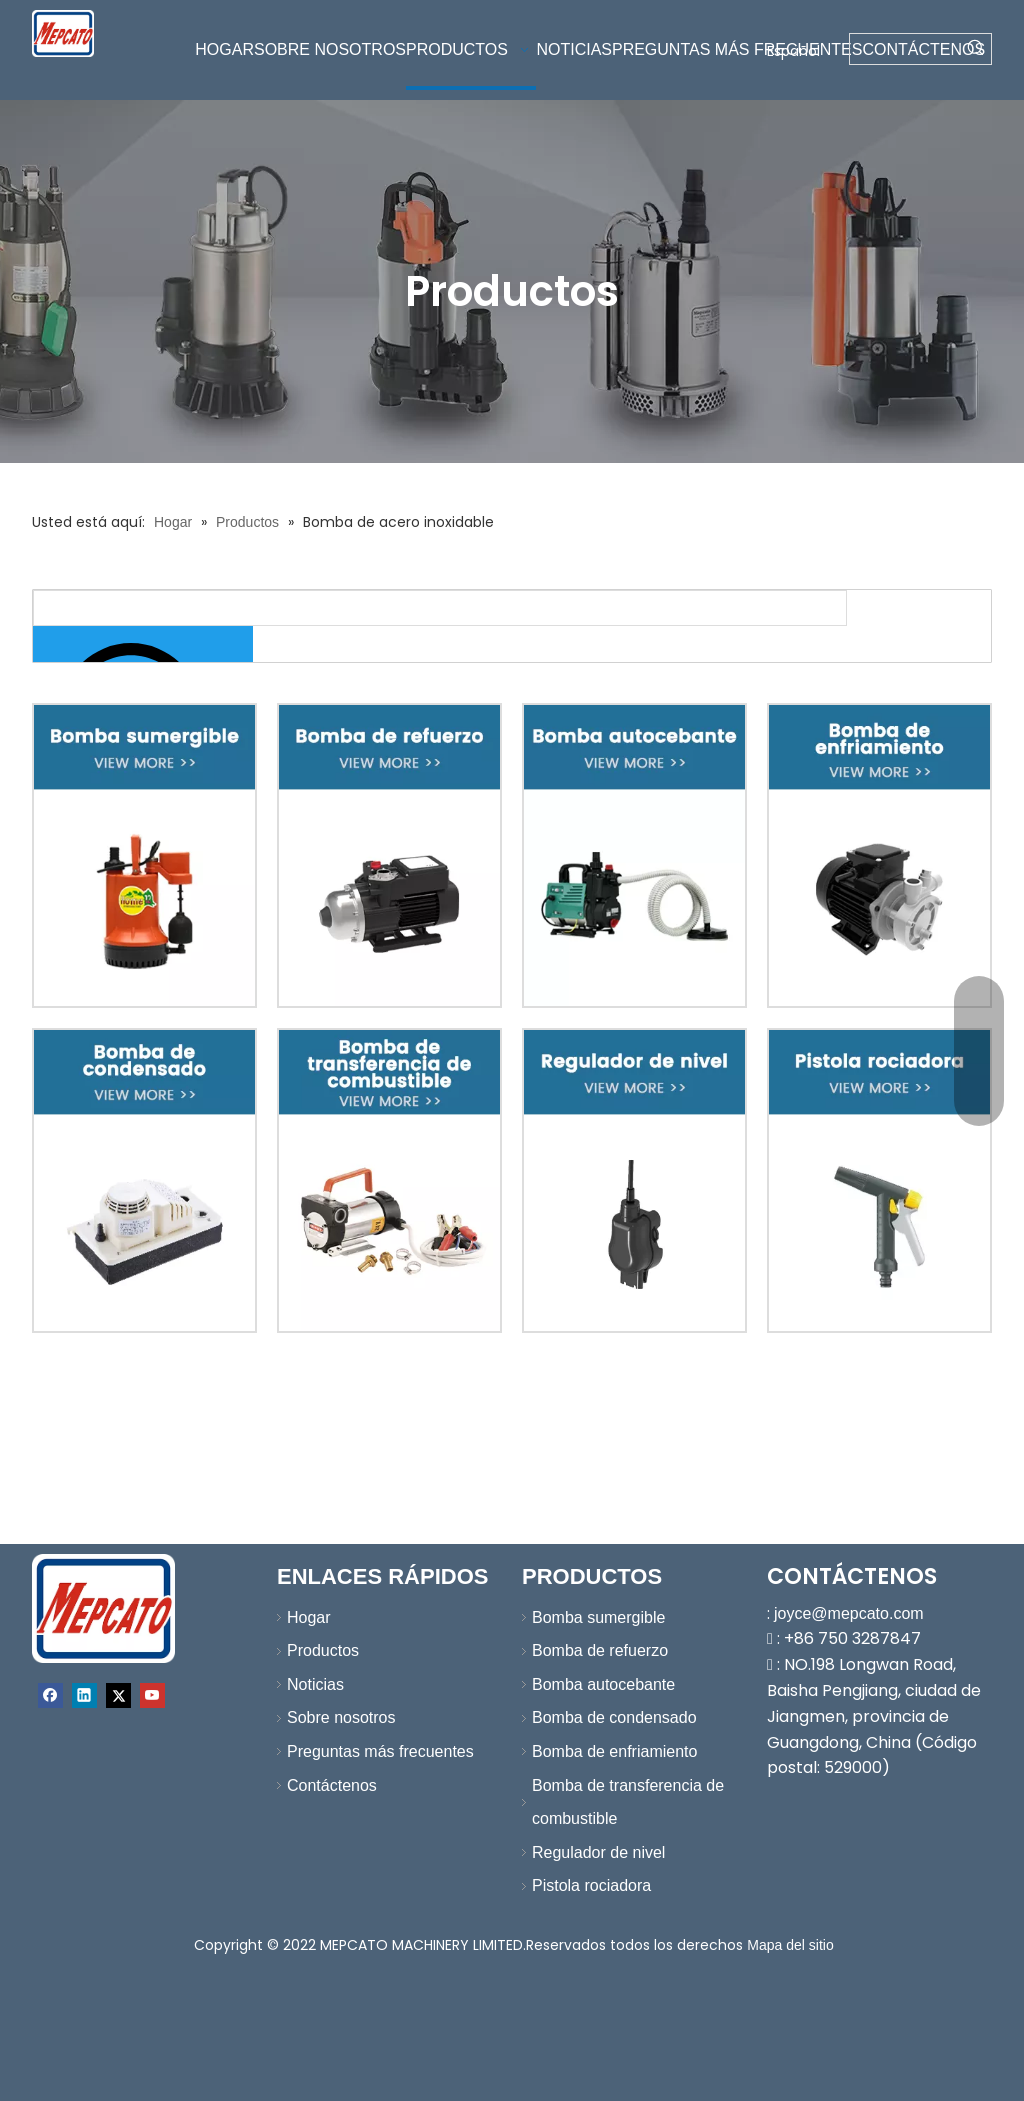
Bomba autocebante (603, 1684)
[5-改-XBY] (144, 1180)
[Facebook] (50, 1695)
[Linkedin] (84, 1695)
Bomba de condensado (614, 1717)
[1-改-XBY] (144, 855)
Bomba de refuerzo (600, 1650)
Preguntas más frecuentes (380, 1751)
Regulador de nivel (598, 1852)
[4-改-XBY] (879, 855)
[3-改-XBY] (634, 855)
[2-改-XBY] (389, 855)
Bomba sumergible (598, 1617)
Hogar (309, 1617)
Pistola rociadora (591, 1885)
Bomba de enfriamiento (614, 1751)
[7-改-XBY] (634, 1180)
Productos (323, 1650)
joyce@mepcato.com (849, 1613)
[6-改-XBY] (389, 1180)
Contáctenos (332, 1785)
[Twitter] (118, 1695)
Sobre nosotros (341, 1717)
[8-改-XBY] (879, 1180)
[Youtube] (152, 1695)
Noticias (315, 1684)
